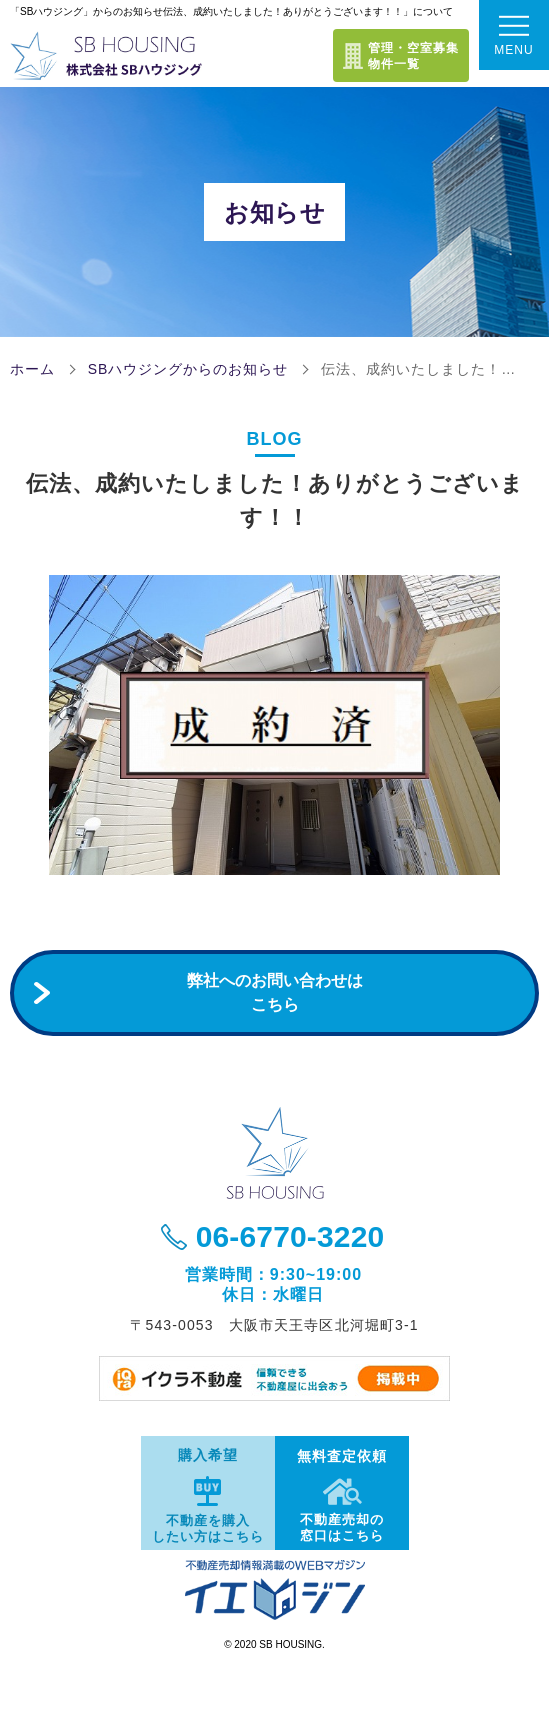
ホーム (32, 369)
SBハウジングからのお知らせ (188, 369)
